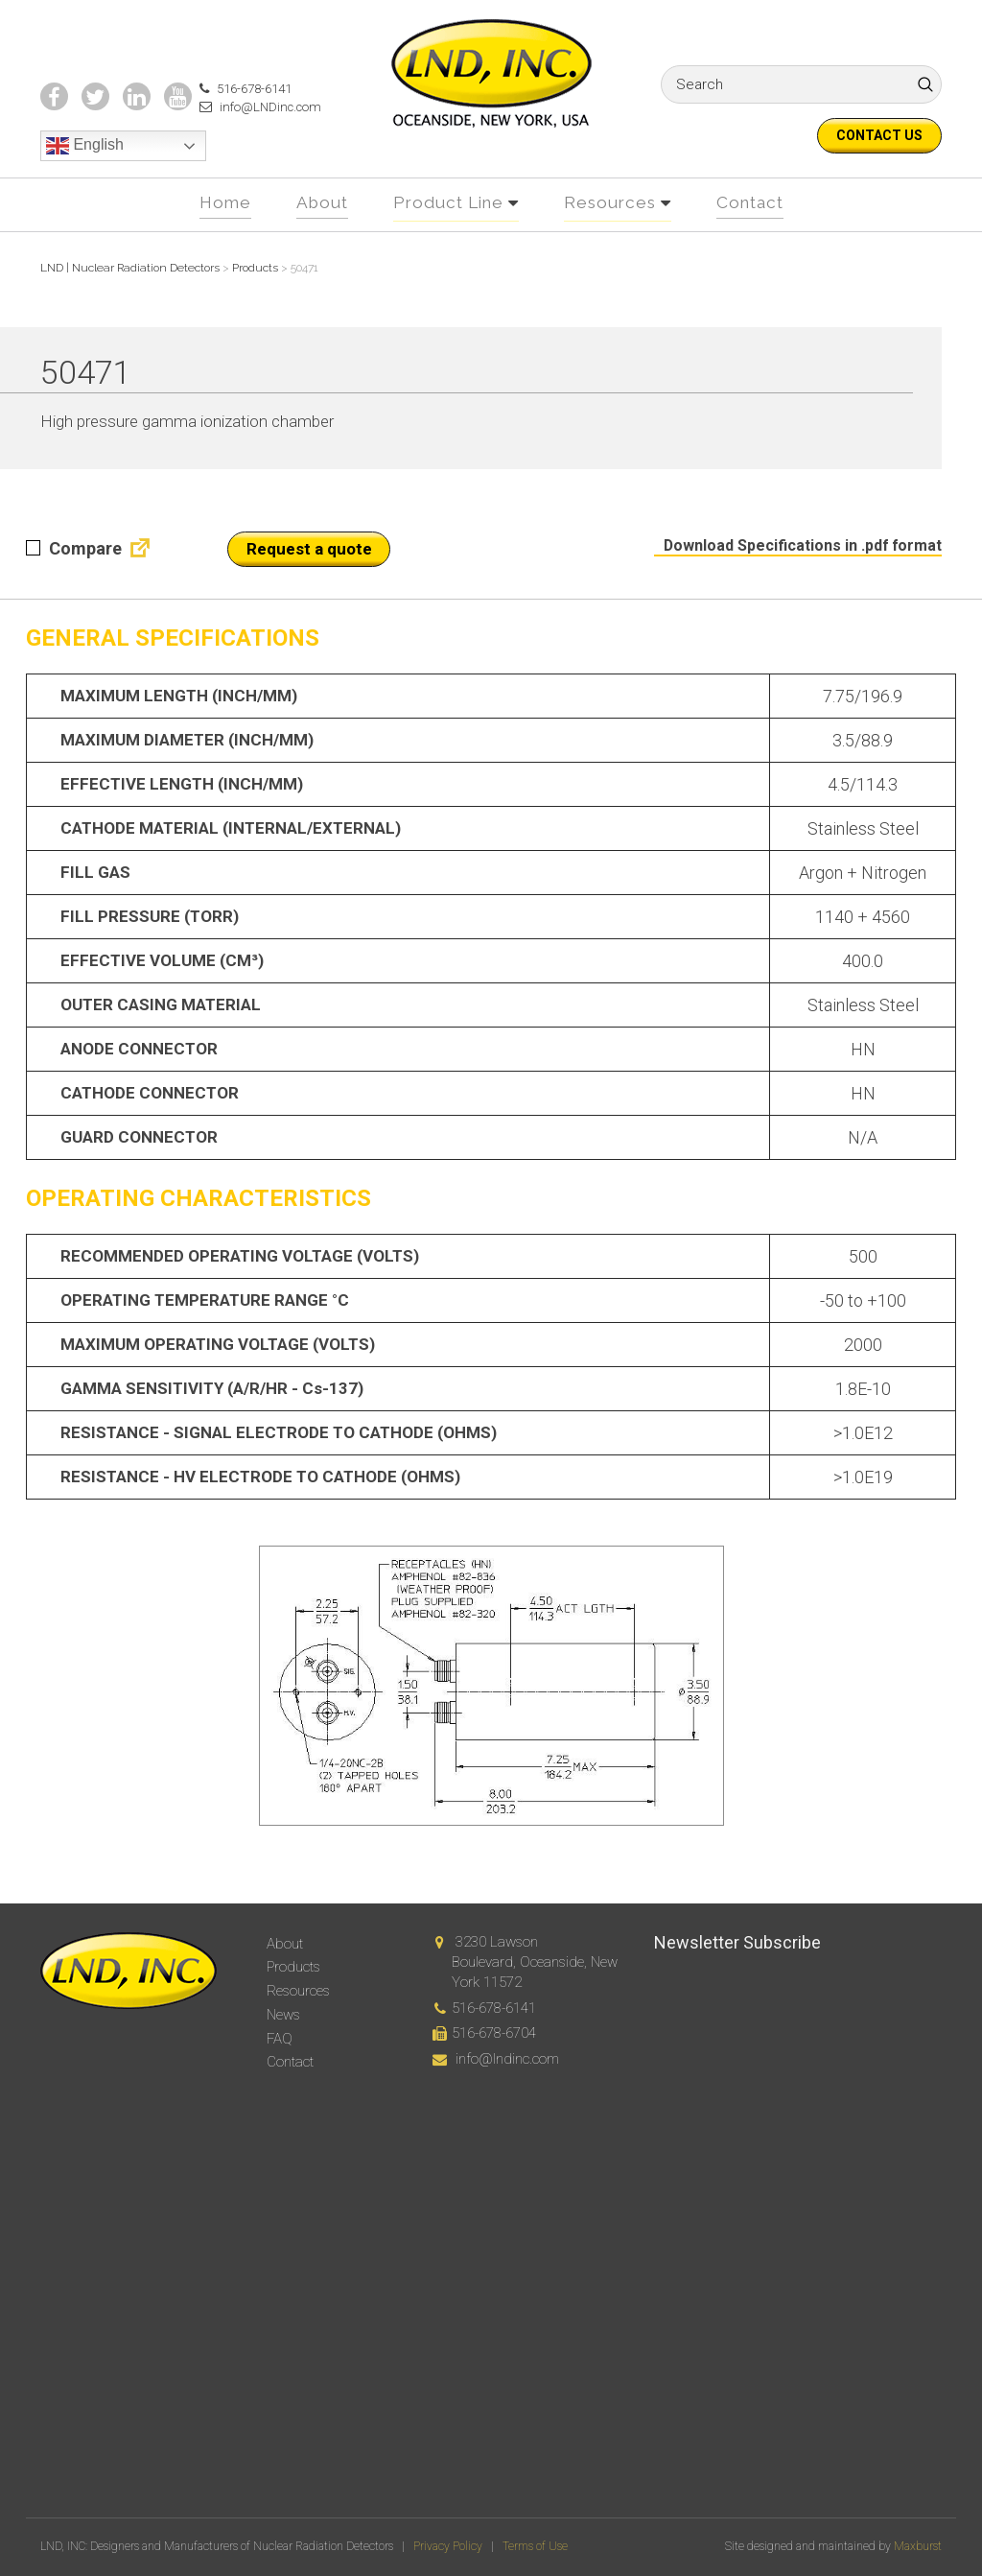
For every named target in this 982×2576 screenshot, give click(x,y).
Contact (757, 237)
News (283, 2014)
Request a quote (309, 583)
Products (293, 1966)
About (316, 237)
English (85, 181)
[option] (491, 1720)
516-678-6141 (240, 122)
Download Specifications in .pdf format (794, 579)
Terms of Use (535, 2546)
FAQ (279, 2038)
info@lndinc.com (507, 2059)
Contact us (879, 135)
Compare (74, 583)
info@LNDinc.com (255, 142)
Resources (613, 237)
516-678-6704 (494, 2033)
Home (217, 237)
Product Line (446, 237)
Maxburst (918, 2546)
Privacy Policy (447, 2546)
